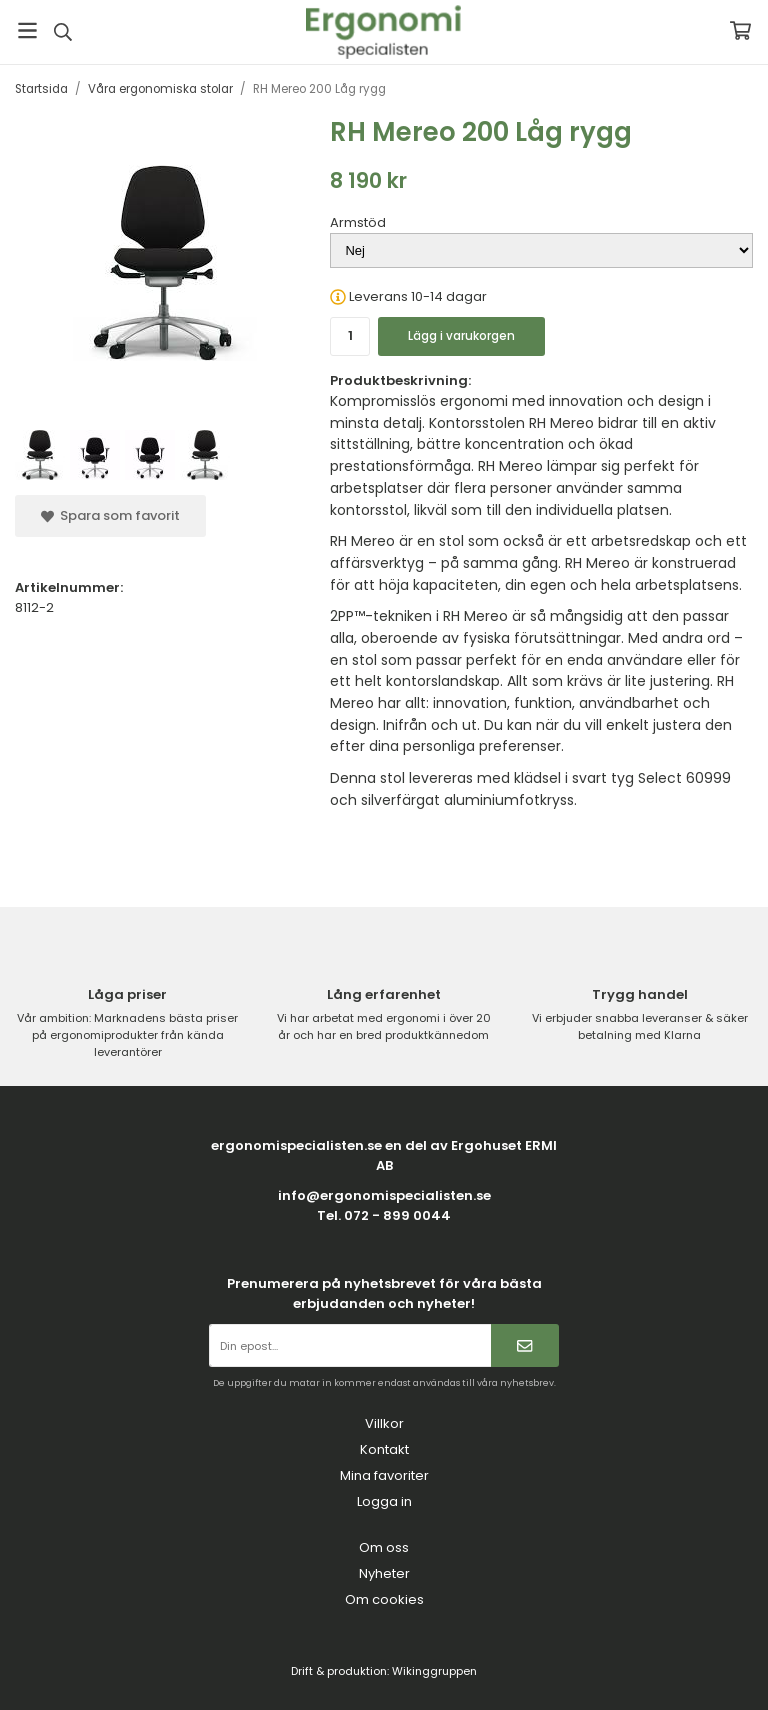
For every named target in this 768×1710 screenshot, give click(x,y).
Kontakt (384, 1449)
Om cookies (384, 1599)
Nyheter (384, 1573)
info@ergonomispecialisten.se (384, 1195)
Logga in (384, 1501)
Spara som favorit (110, 515)
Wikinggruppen (434, 1671)
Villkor (384, 1423)
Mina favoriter (384, 1475)
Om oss (384, 1547)
